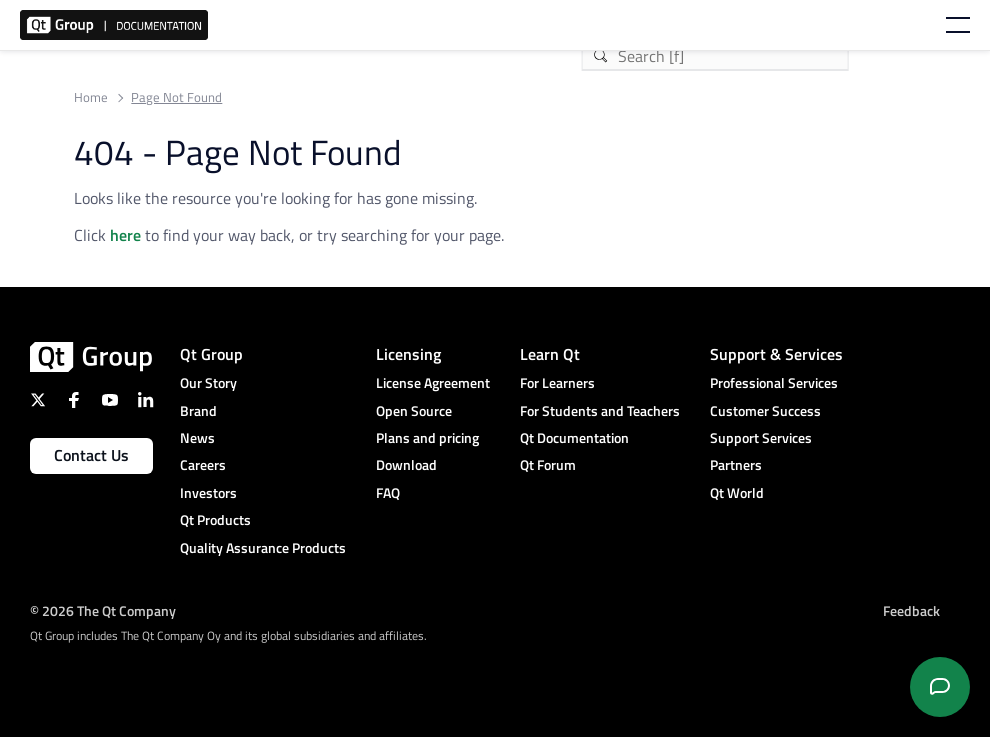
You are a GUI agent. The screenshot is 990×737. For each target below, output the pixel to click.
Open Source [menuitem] (414, 410)
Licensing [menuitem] (408, 354)
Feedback (911, 610)
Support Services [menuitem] (761, 437)
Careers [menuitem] (203, 464)
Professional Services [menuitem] (774, 382)
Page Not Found (176, 97)
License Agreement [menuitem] (433, 382)
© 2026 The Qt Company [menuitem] (103, 610)
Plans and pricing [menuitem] (427, 437)
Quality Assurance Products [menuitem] (263, 547)
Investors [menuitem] (208, 492)
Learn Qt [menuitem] (550, 354)
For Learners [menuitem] (557, 382)
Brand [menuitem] (198, 410)
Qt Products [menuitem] (215, 519)
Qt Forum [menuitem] (548, 464)
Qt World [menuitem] (737, 492)
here (125, 235)
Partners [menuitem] (736, 464)
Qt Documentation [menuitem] (574, 437)
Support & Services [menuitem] (776, 354)
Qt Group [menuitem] (211, 354)
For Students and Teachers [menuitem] (600, 410)
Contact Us (91, 455)
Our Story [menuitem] (208, 382)
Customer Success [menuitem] (765, 410)
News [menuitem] (197, 437)
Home (91, 97)
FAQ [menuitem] (388, 492)
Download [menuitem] (406, 464)
